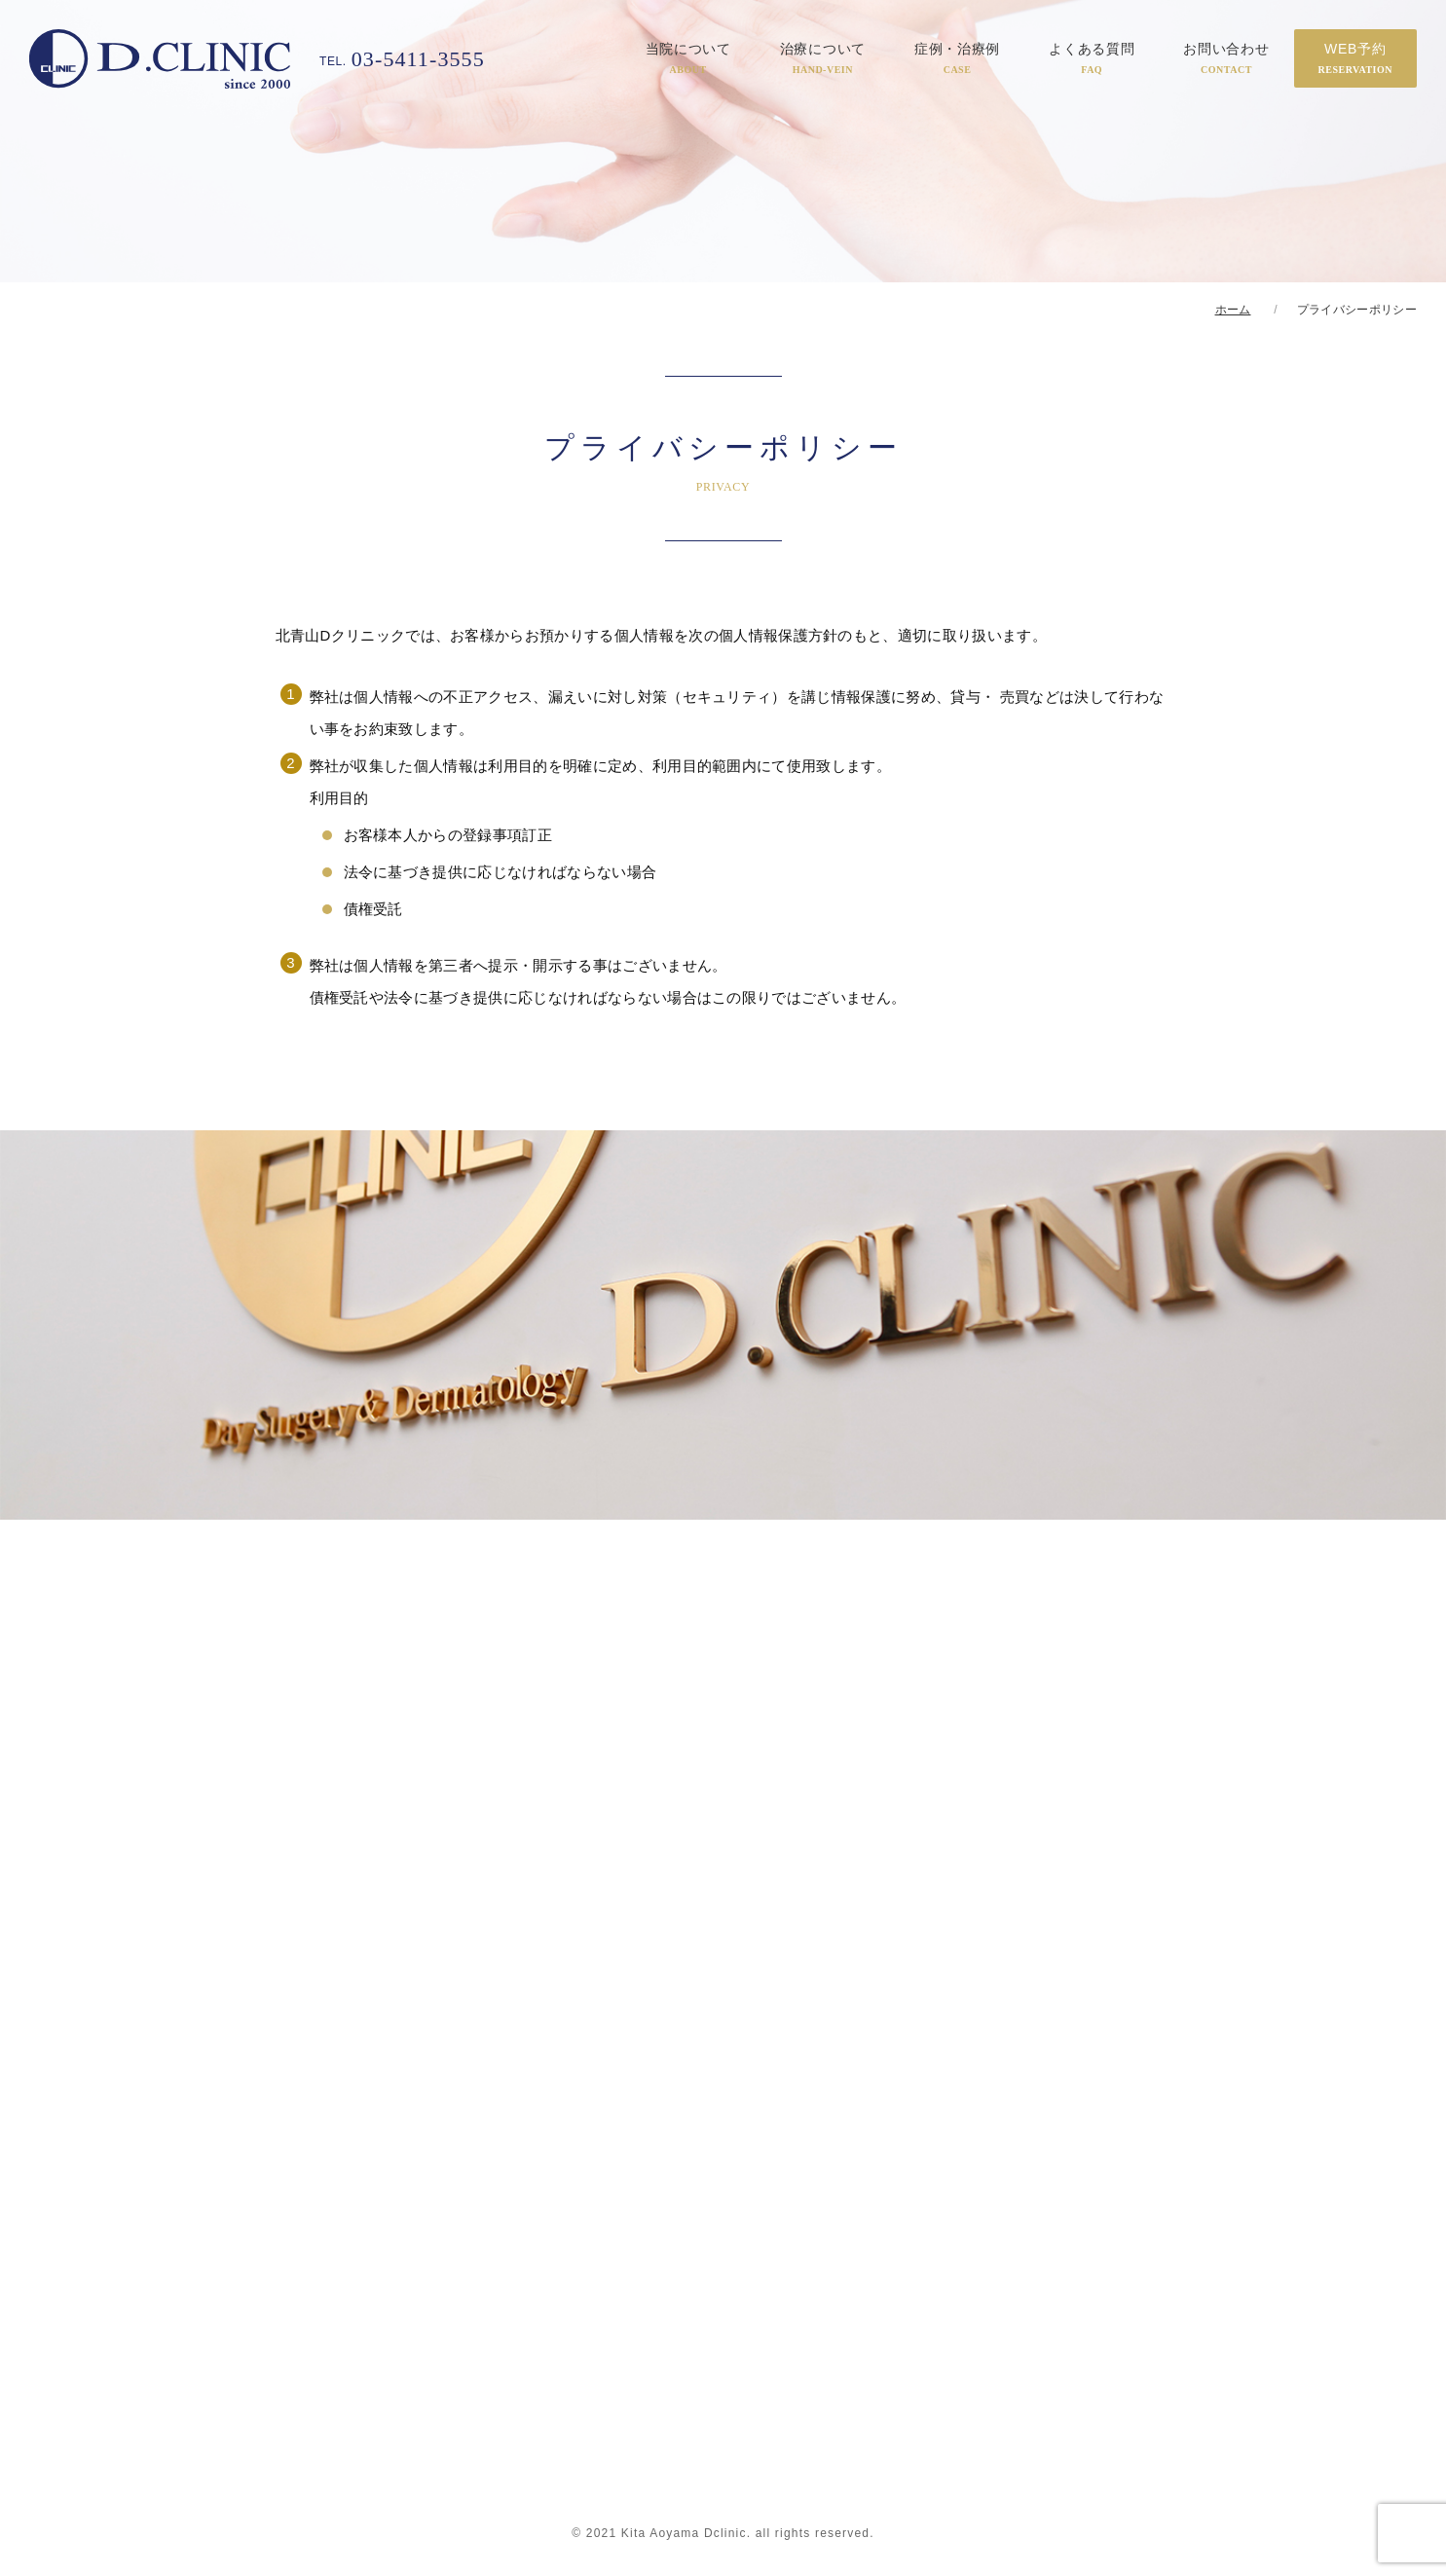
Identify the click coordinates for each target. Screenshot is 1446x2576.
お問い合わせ (1226, 58)
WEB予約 (1355, 58)
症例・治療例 (957, 58)
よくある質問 (1091, 58)
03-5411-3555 (402, 59)
